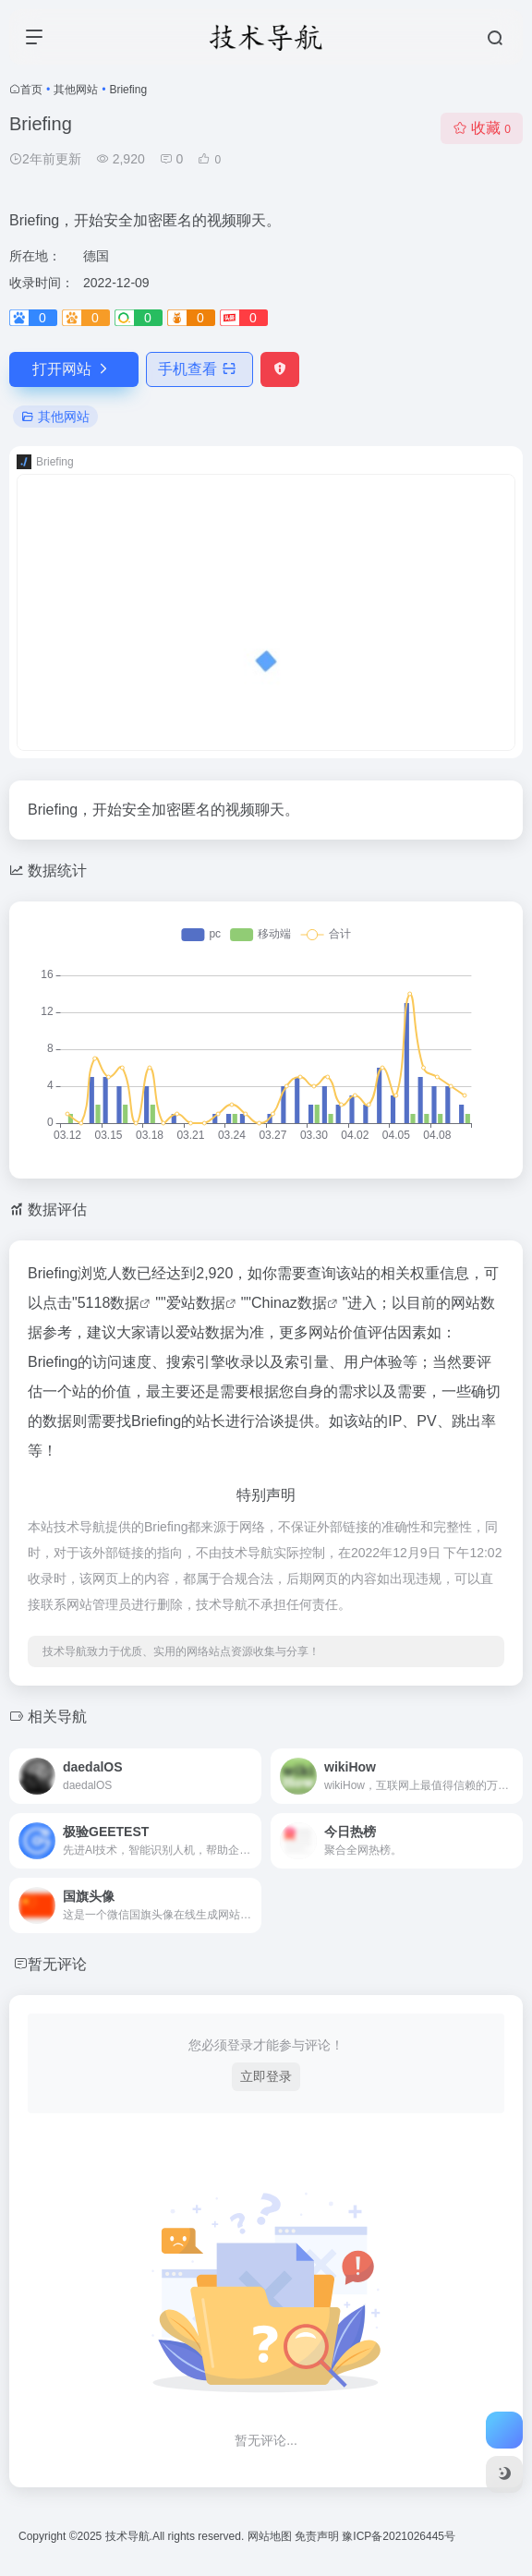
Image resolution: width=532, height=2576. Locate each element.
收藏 (482, 128)
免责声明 (318, 2536)
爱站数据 (195, 1303)
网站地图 (271, 2536)
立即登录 (266, 2076)
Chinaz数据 (289, 1303)
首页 (31, 89)
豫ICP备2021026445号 (398, 2536)
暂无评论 (57, 1964)
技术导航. (127, 2536)
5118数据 (109, 1303)
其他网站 (76, 89)
